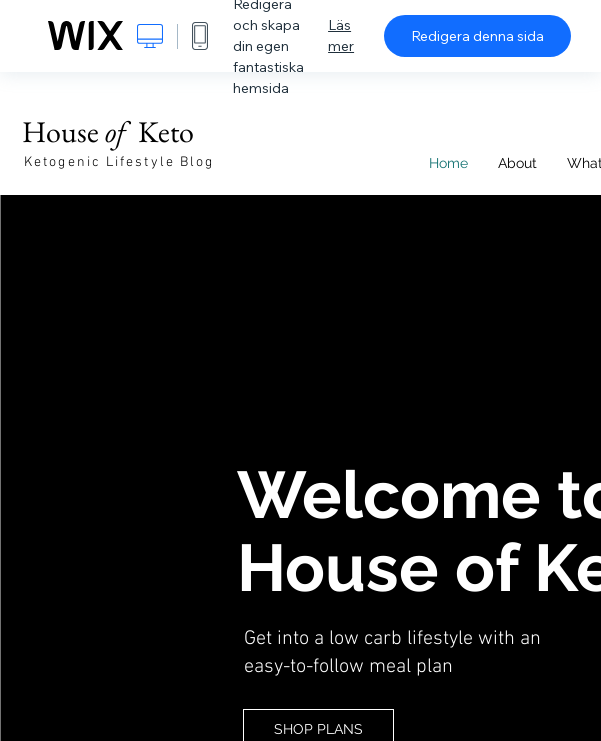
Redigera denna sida (477, 36)
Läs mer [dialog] (341, 35)
